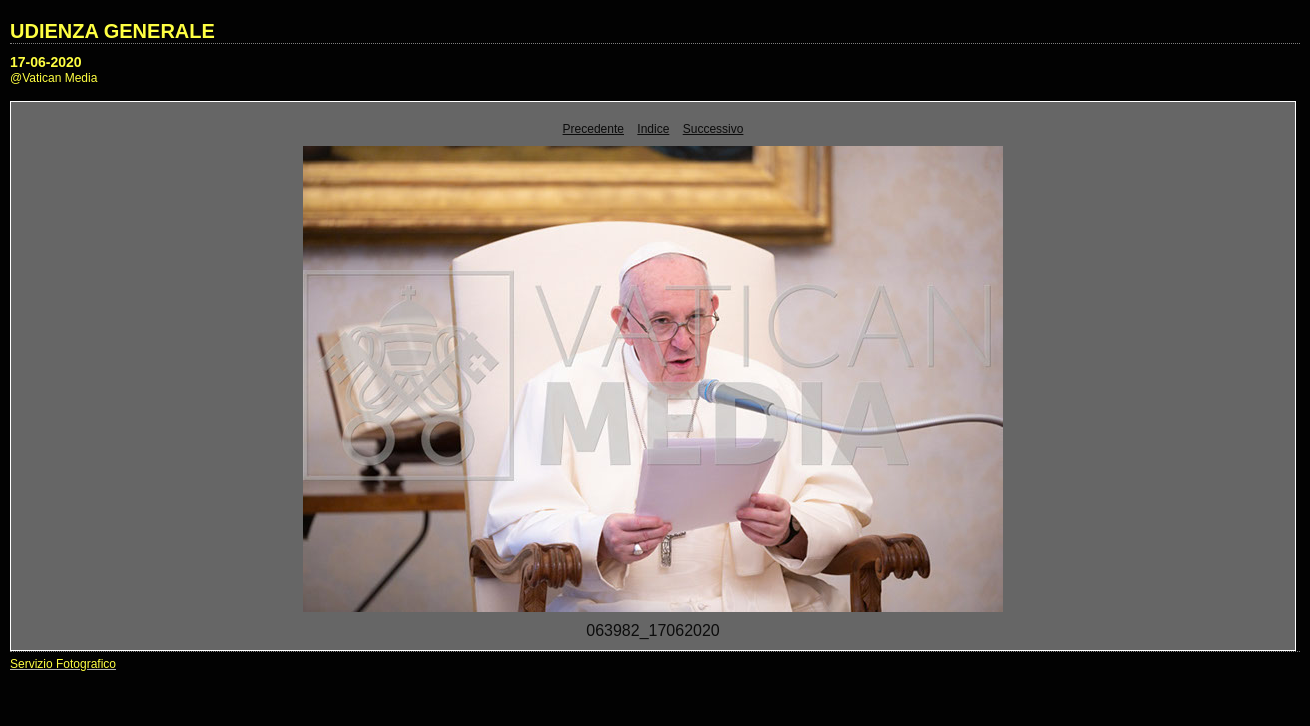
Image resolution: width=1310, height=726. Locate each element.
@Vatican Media (53, 78)
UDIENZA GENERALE (112, 31)
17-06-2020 (46, 62)
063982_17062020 (652, 630)
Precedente (593, 129)
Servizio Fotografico (63, 664)
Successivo (713, 129)
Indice (653, 129)
